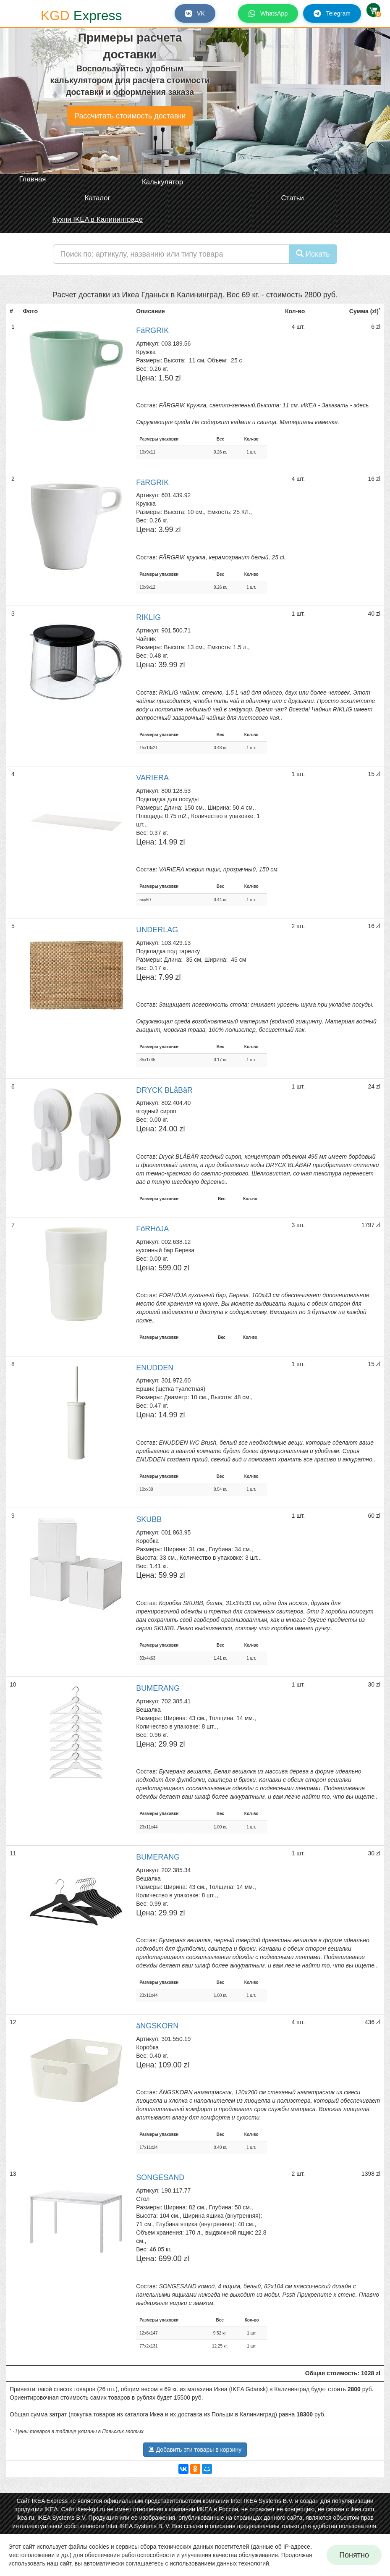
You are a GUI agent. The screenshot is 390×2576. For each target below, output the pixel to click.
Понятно (354, 2555)
